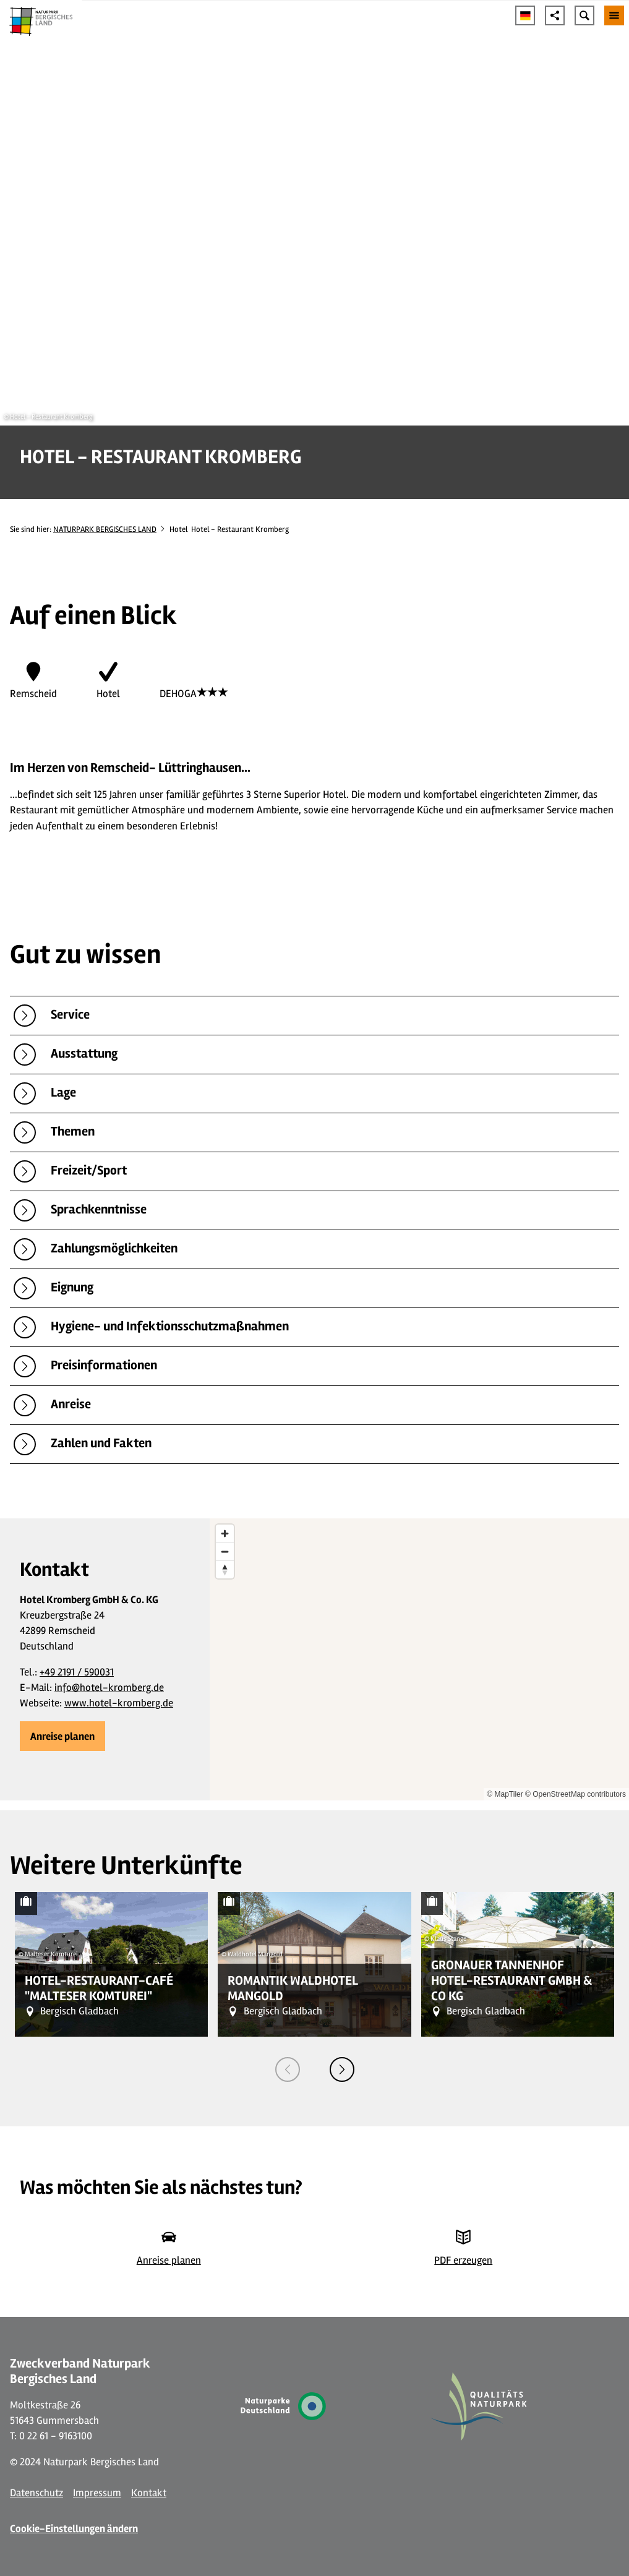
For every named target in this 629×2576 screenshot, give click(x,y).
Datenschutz (36, 2492)
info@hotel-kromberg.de (109, 1687)
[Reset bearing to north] (225, 1569)
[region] (419, 1659)
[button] (62, 1736)
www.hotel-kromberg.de (118, 1703)
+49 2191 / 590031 (77, 1672)
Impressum (97, 2492)
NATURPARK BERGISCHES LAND (104, 529)
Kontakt (148, 2492)
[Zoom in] (225, 1534)
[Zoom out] (225, 1551)
